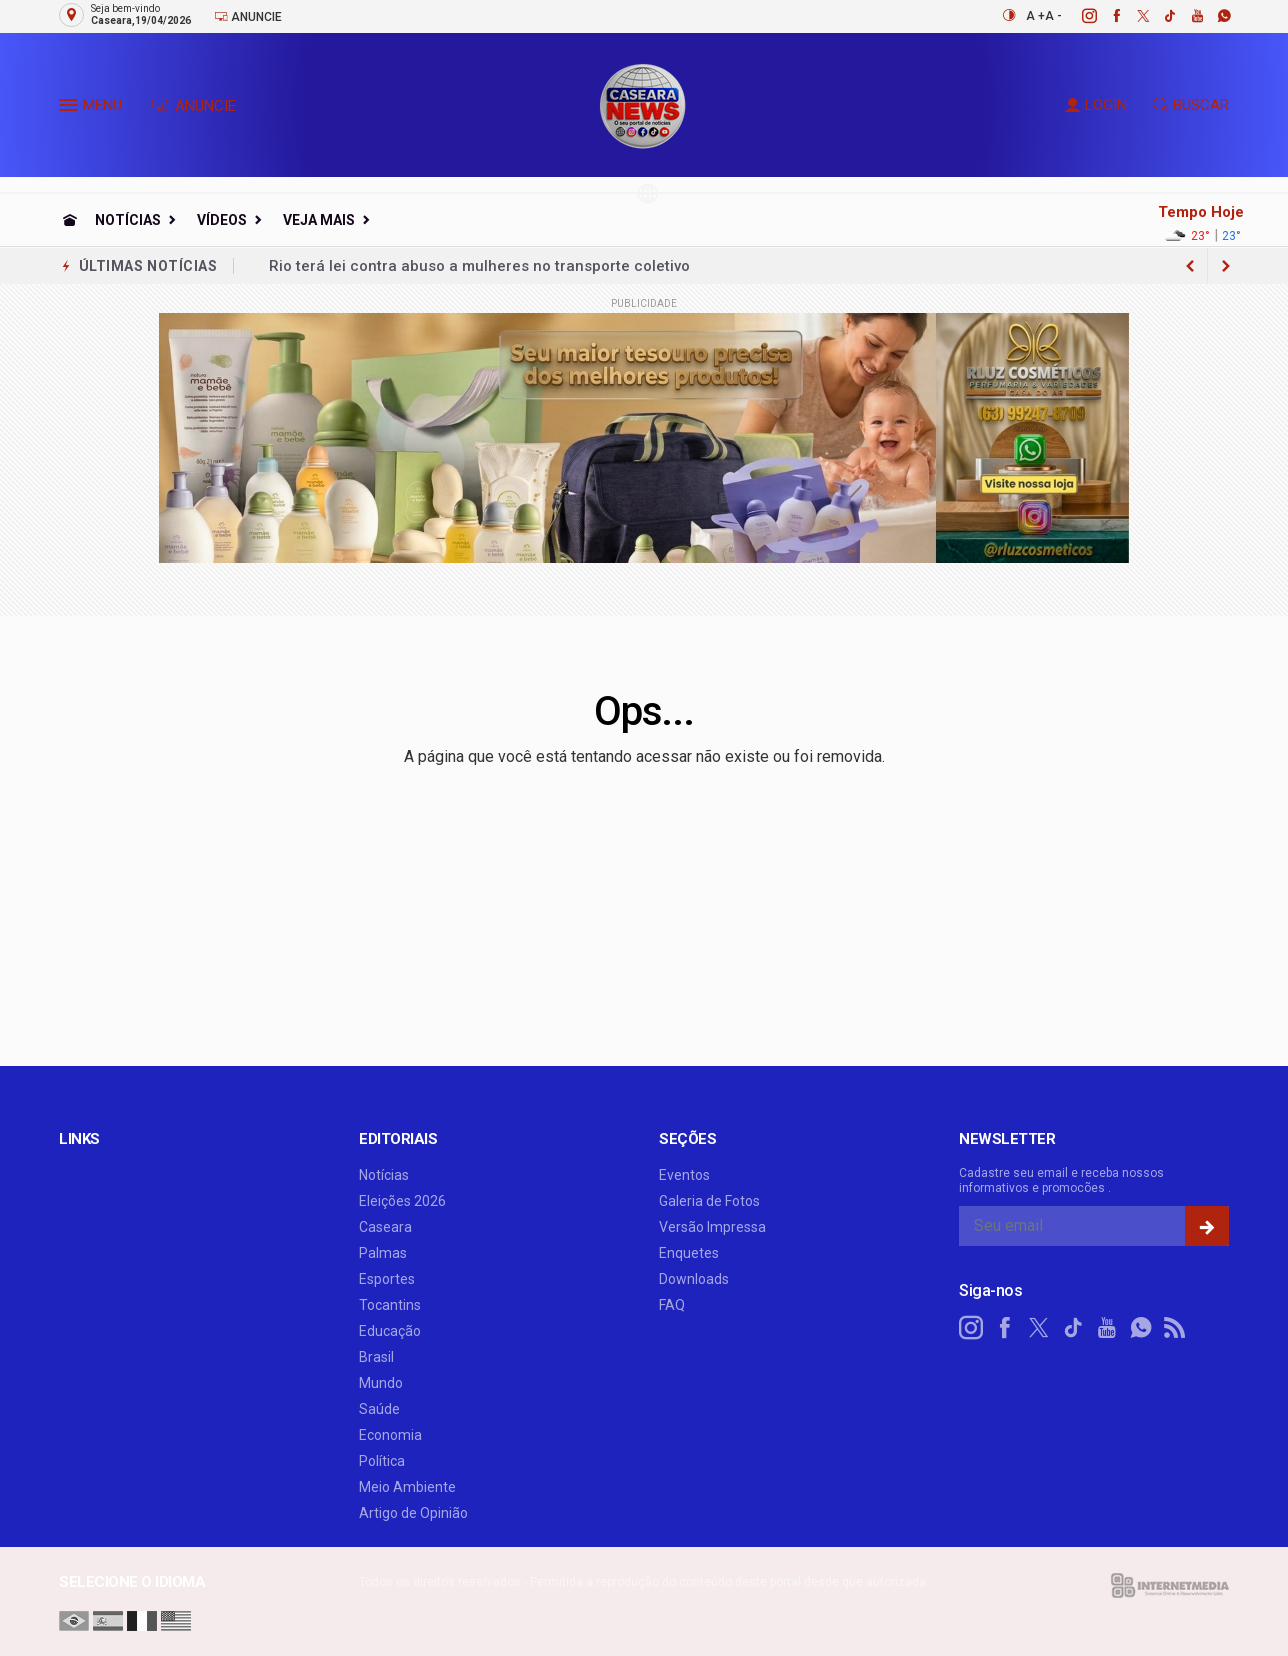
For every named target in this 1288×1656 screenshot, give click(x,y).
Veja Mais (319, 220)
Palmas (383, 1253)
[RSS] (1175, 1328)
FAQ (672, 1305)
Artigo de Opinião (413, 1513)
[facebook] (1105, 16)
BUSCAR (1191, 105)
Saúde (379, 1409)
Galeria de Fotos (709, 1201)
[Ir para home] (70, 220)
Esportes (387, 1279)
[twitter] (1132, 16)
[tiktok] (1159, 16)
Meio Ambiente (407, 1487)
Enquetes (689, 1253)
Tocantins (390, 1305)
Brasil (376, 1357)
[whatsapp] (1213, 16)
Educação (390, 1331)
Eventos (684, 1175)
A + (1035, 16)
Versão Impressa (712, 1227)
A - (1053, 16)
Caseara (385, 1227)
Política (382, 1461)
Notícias (128, 220)
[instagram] (1078, 16)
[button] (71, 109)
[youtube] (1186, 16)
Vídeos (222, 220)
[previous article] (1226, 266)
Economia (390, 1435)
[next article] (1190, 266)
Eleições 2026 (402, 1201)
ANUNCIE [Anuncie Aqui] (193, 106)
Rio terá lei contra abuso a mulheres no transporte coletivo (479, 266)
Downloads (694, 1279)
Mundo (381, 1383)
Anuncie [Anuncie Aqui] (248, 16)
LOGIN (1096, 105)
